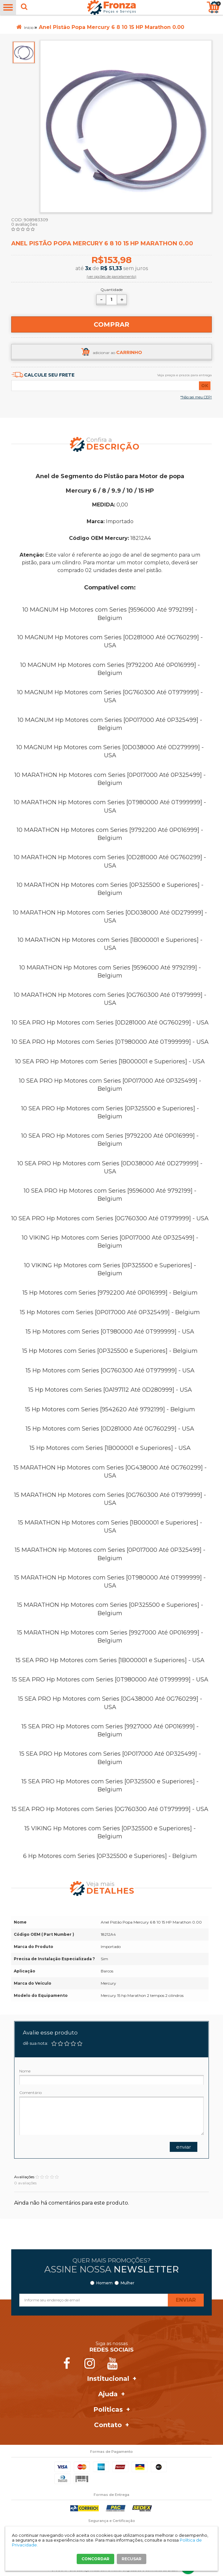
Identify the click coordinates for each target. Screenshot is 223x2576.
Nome (24, 2071)
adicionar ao (117, 352)
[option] (24, 52)
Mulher (127, 2283)
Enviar (183, 2147)
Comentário (30, 2092)
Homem (104, 2283)
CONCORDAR (95, 2558)
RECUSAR (132, 2558)
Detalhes (110, 1891)
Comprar (111, 324)
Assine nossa (111, 2269)
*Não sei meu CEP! (196, 397)
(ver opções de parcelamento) (111, 276)
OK (204, 385)
